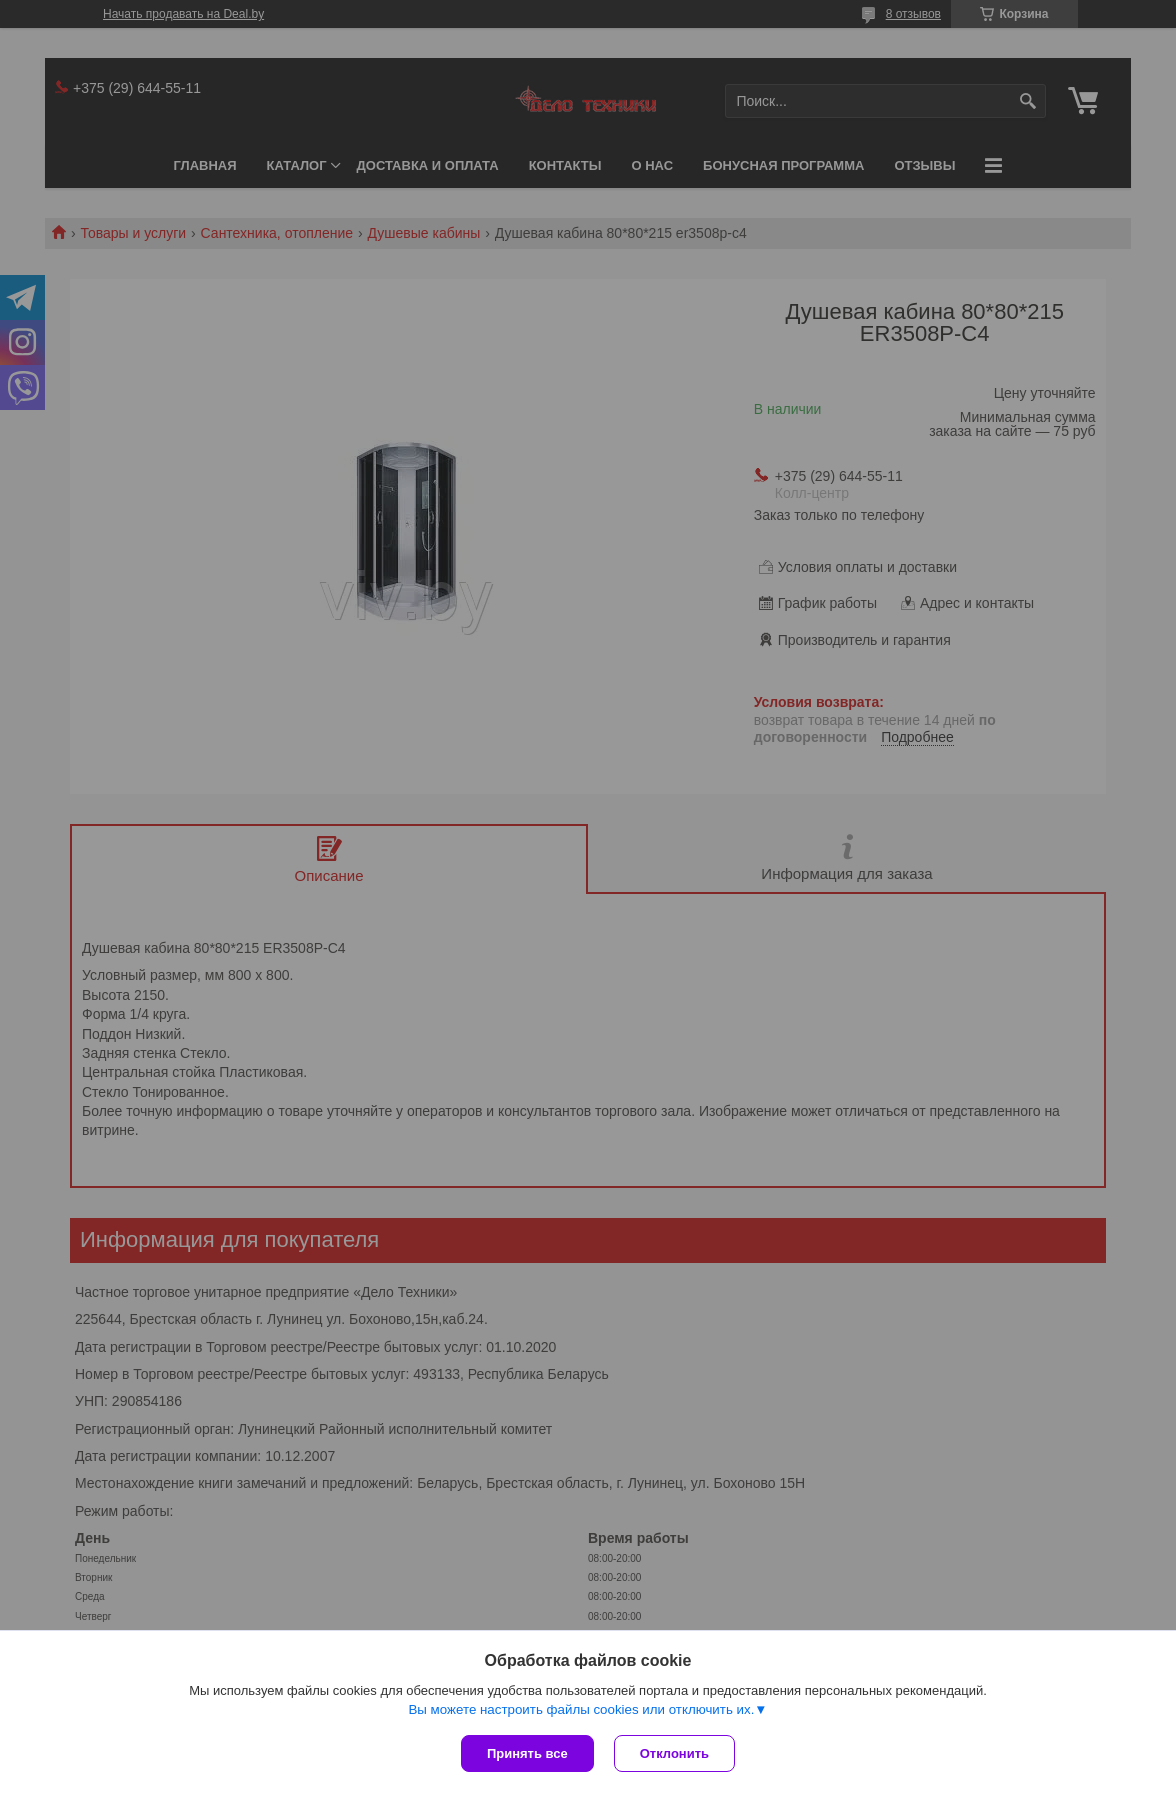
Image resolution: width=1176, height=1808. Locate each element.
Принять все (527, 1753)
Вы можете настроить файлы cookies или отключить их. (581, 1709)
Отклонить (674, 1753)
